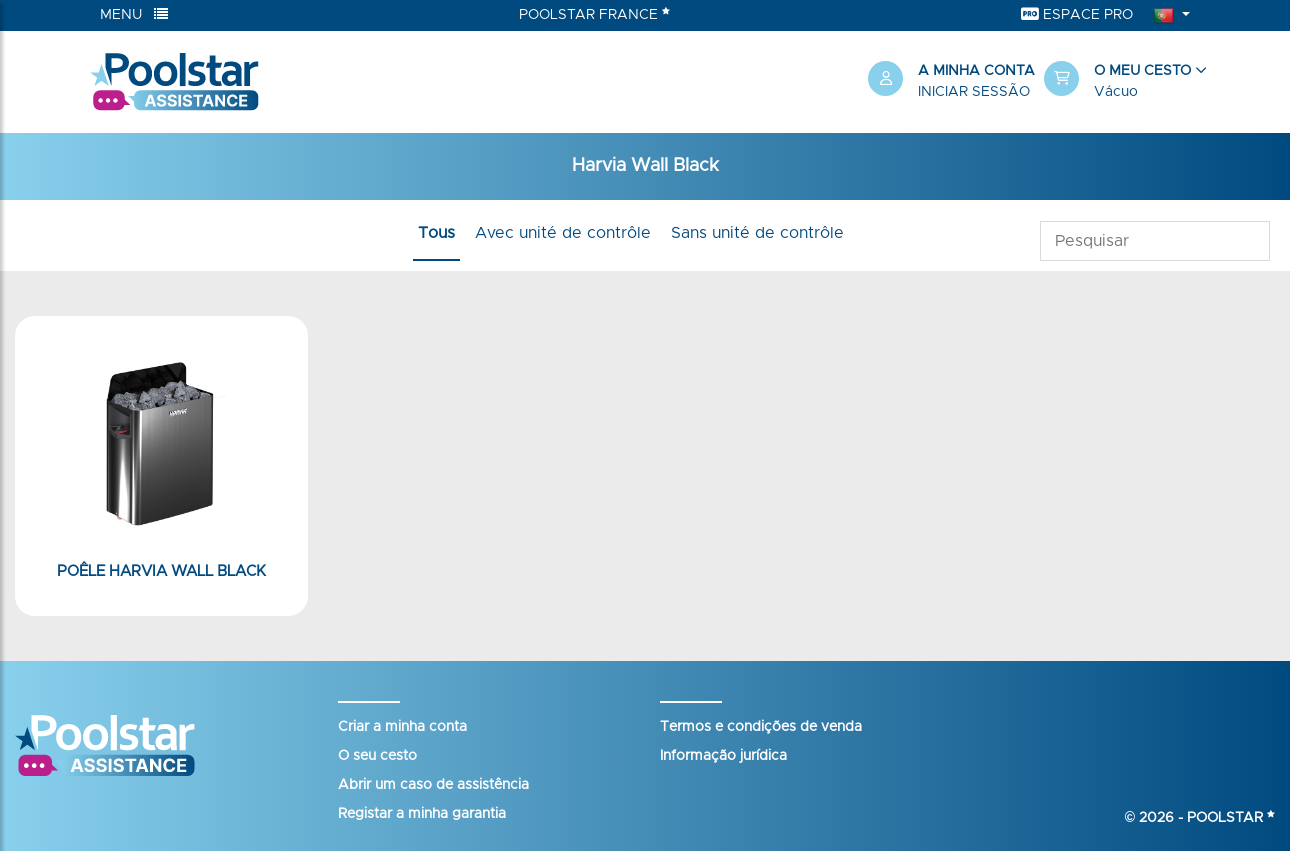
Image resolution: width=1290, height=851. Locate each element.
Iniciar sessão (974, 92)
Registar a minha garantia (422, 814)
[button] (1122, 82)
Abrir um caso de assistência (433, 785)
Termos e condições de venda (761, 727)
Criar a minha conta (402, 727)
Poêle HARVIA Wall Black (161, 571)
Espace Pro (1077, 14)
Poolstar (1231, 818)
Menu (134, 14)
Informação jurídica (723, 756)
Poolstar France (594, 14)
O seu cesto (377, 756)
